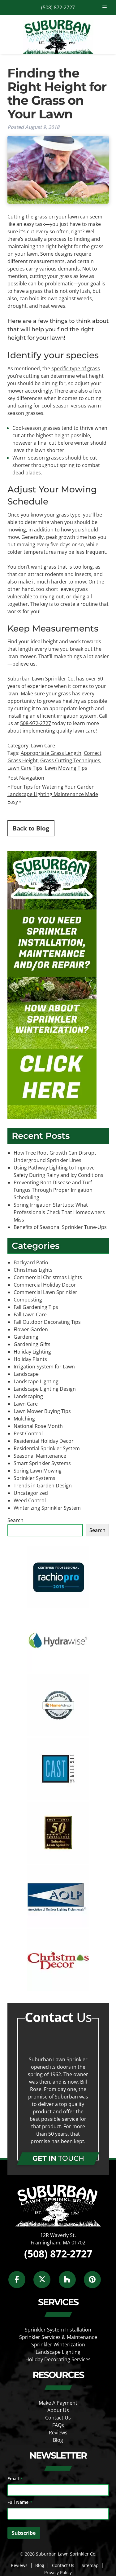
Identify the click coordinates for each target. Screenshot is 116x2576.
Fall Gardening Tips (36, 1307)
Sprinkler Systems (34, 1478)
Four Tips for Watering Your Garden (53, 786)
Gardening (26, 1336)
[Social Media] (20, 2283)
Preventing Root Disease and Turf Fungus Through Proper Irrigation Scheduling (53, 1190)
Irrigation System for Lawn (44, 1366)
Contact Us (58, 2417)
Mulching (24, 1418)
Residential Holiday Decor (44, 1441)
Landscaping (28, 1396)
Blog (58, 2440)
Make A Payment (58, 2402)
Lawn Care (43, 745)
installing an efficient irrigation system (52, 715)
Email (15, 2478)
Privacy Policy (58, 2572)
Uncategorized (31, 1493)
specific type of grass (75, 368)
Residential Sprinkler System (47, 1448)
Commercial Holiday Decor (45, 1284)
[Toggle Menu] (104, 7)
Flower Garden (31, 1329)
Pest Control (28, 1433)
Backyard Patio (31, 1262)
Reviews (58, 2432)
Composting (28, 1299)
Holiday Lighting (32, 1351)
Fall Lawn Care (30, 1314)
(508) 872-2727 (58, 7)
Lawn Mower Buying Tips (42, 1411)
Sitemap (90, 2565)
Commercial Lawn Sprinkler (45, 1292)
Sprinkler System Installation (58, 2329)
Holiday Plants (30, 1359)
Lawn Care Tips (24, 767)
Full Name (19, 2502)
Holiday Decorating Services (58, 2359)
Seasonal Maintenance (40, 1455)
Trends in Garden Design (43, 1485)
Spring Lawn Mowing (38, 1470)
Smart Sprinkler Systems (42, 1463)
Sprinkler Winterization (58, 2344)
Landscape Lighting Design (45, 1388)
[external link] (58, 1606)
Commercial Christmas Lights (48, 1277)
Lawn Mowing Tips (66, 767)
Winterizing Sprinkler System (47, 1507)
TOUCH (58, 2158)
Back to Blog (31, 828)
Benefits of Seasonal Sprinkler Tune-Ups (60, 1227)
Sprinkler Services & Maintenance (58, 2337)
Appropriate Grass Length (51, 753)
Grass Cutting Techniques (70, 760)
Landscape (26, 1374)
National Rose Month (38, 1426)
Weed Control (30, 1500)
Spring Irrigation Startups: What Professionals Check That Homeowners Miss (59, 1212)
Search (15, 1520)
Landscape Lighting (36, 1381)
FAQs (58, 2425)
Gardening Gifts (32, 1344)
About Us (58, 2410)
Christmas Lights (33, 1269)
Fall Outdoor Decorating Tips (47, 1322)
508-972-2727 (35, 723)
